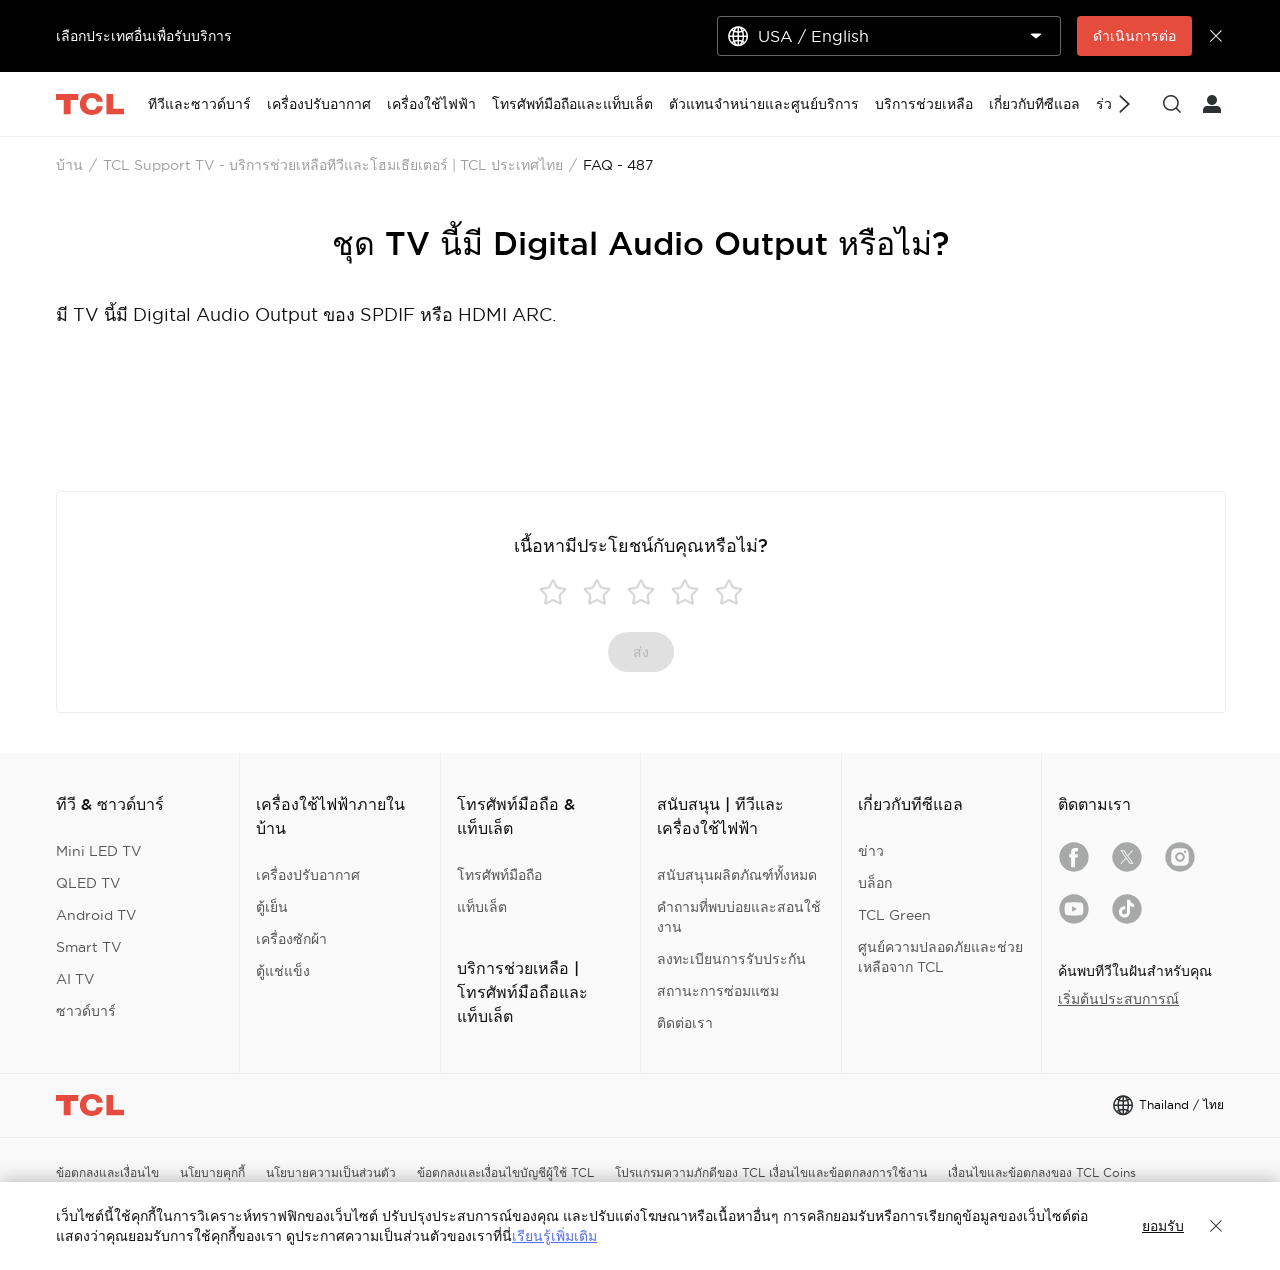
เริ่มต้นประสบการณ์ (1118, 999)
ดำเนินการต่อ (1134, 36)
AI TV (75, 979)
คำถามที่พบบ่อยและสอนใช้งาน (739, 917)
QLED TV (88, 883)
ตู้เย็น (272, 907)
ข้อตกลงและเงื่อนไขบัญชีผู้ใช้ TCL (505, 1172)
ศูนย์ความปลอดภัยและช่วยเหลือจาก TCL (940, 957)
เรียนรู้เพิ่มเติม (554, 1236)
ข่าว (871, 851)
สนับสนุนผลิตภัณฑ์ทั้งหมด (737, 875)
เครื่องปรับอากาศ (308, 875)
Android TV (96, 915)
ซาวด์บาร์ (86, 1011)
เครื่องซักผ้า (291, 939)
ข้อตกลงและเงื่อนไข (107, 1172)
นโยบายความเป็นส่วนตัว (331, 1172)
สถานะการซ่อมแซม (718, 991)
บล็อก (875, 883)
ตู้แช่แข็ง (283, 971)
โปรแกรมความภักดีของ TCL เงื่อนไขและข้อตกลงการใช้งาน (771, 1172)
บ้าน (69, 165)
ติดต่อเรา (685, 1023)
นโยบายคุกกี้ (212, 1172)
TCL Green (894, 915)
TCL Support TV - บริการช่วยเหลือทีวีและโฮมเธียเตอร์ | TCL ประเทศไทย (333, 165)
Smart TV (89, 947)
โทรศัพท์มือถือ (499, 875)
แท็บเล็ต (482, 907)
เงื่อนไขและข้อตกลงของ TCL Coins (1042, 1172)
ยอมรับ (1163, 1226)
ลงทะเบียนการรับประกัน (731, 959)
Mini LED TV (99, 851)
